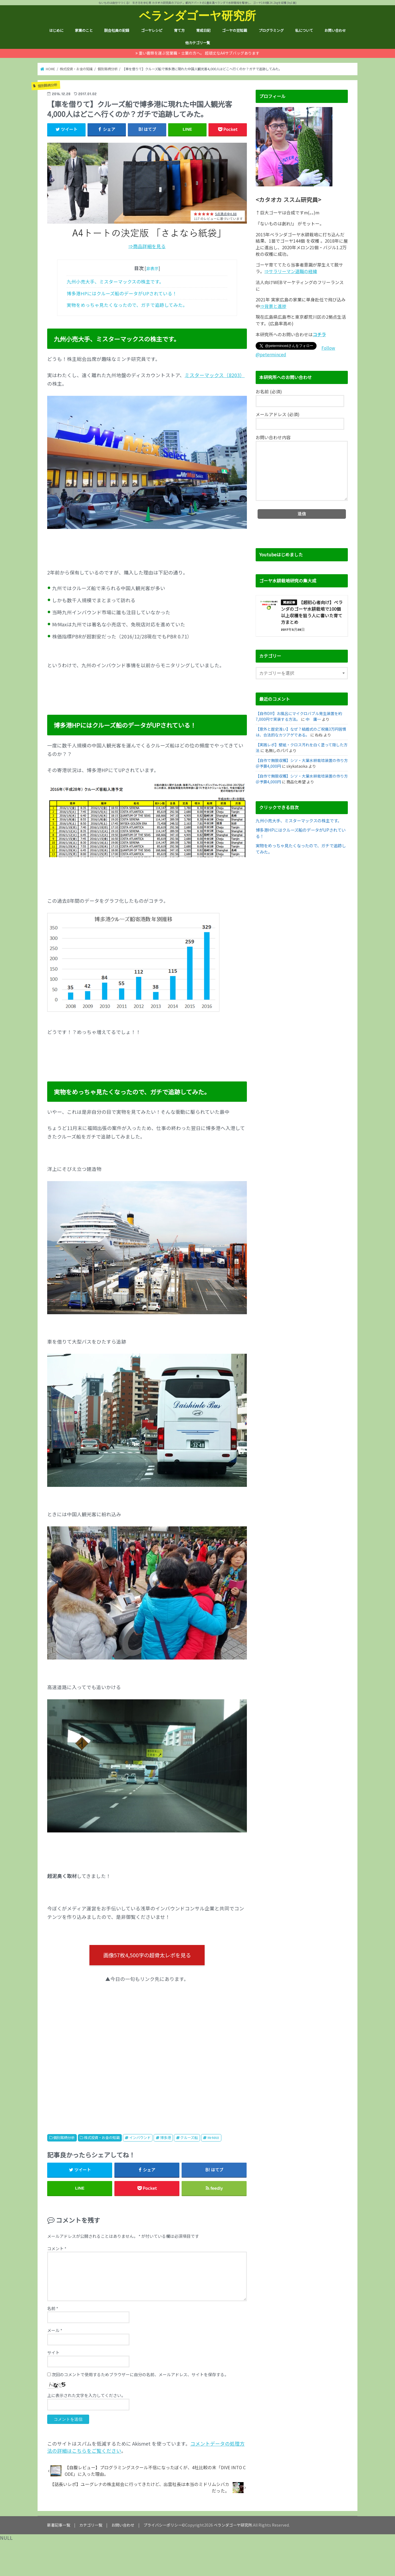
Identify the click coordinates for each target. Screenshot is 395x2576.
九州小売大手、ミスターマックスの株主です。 (115, 281)
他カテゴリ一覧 (197, 42)
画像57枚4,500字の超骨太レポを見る (147, 1955)
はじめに (56, 30)
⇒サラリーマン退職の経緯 (290, 271)
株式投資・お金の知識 (102, 2137)
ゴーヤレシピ (151, 30)
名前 (52, 2308)
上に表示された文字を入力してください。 (86, 2395)
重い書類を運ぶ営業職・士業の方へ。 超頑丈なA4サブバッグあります (199, 53)
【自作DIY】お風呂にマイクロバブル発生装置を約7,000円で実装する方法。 (299, 716)
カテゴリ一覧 (90, 2525)
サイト (53, 2352)
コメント (56, 2248)
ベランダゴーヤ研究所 (197, 15)
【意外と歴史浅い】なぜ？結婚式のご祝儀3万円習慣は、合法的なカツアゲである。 (301, 732)
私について (304, 30)
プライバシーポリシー (162, 2525)
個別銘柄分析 (64, 2137)
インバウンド (140, 2137)
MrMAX (213, 2137)
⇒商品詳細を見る (147, 246)
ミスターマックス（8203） (215, 375)
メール (54, 2330)
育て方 (179, 30)
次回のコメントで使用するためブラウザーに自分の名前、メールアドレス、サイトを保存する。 (140, 2374)
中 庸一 (313, 719)
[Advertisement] (147, 2052)
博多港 (165, 2137)
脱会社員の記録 (116, 30)
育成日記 (203, 30)
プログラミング (271, 30)
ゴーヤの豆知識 (234, 30)
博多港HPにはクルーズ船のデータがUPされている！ (122, 293)
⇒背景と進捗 (273, 306)
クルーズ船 (189, 2137)
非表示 (152, 268)
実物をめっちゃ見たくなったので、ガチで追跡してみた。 (127, 305)
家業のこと (84, 30)
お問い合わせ (335, 30)
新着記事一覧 (58, 2525)
